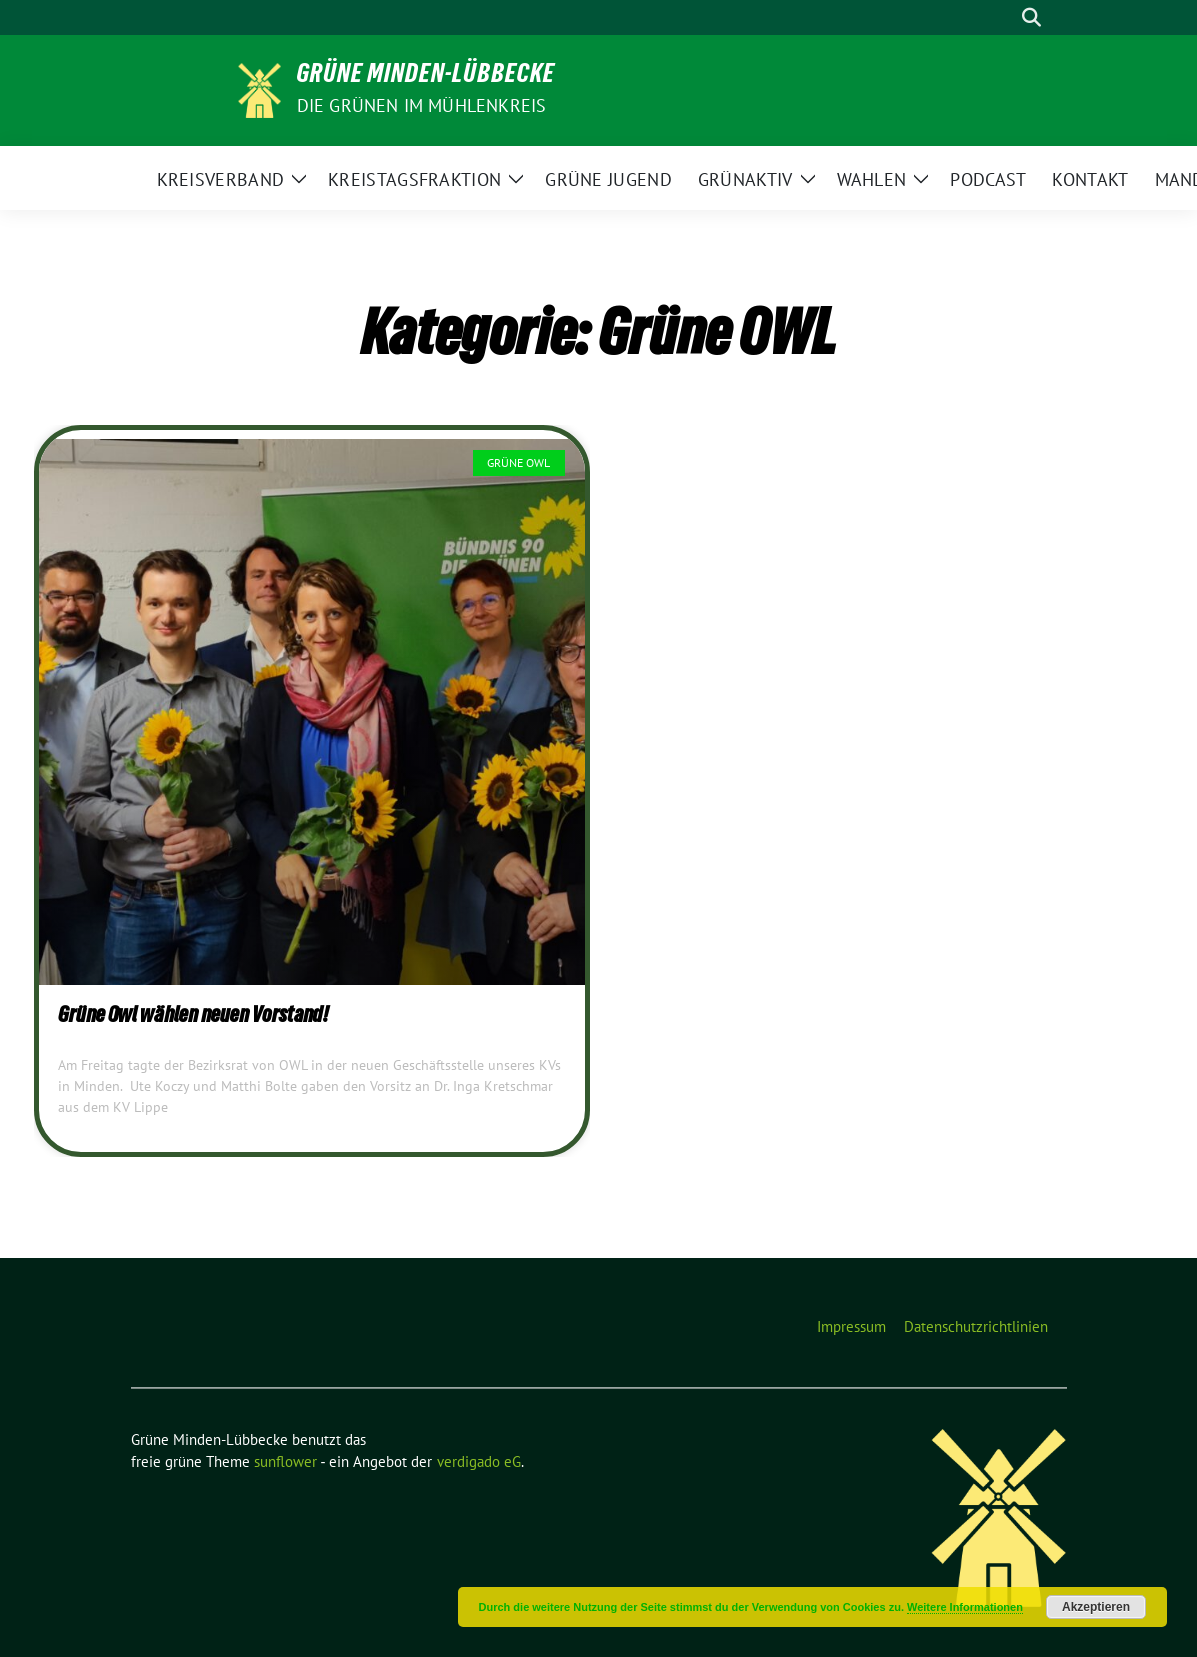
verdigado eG (479, 1461)
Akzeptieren (1096, 1607)
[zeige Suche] (1031, 17)
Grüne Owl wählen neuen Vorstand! (193, 1017)
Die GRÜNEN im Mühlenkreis (422, 105)
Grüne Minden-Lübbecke (426, 77)
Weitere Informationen (965, 1607)
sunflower (285, 1461)
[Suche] (1003, 17)
